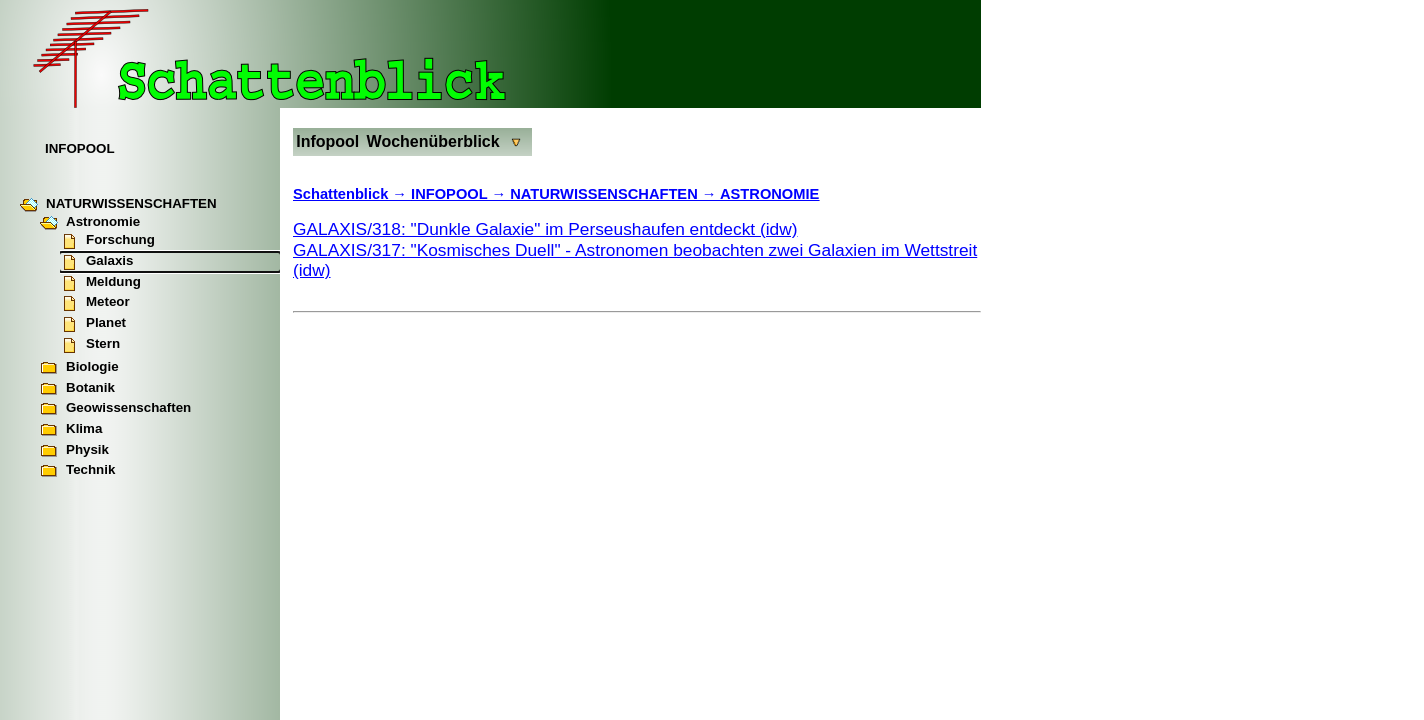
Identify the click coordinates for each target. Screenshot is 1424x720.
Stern (90, 345)
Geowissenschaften (115, 409)
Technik (77, 471)
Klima (71, 430)
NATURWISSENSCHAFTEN (118, 205)
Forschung (107, 241)
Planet (93, 324)
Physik (74, 451)
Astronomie (90, 223)
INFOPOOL (80, 148)
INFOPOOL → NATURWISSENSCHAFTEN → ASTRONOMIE (615, 194)
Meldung (100, 283)
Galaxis (96, 262)
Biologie (79, 368)
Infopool (327, 141)
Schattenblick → (352, 194)
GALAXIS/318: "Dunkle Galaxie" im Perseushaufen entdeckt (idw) (545, 229)
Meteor (95, 303)
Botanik (77, 389)
